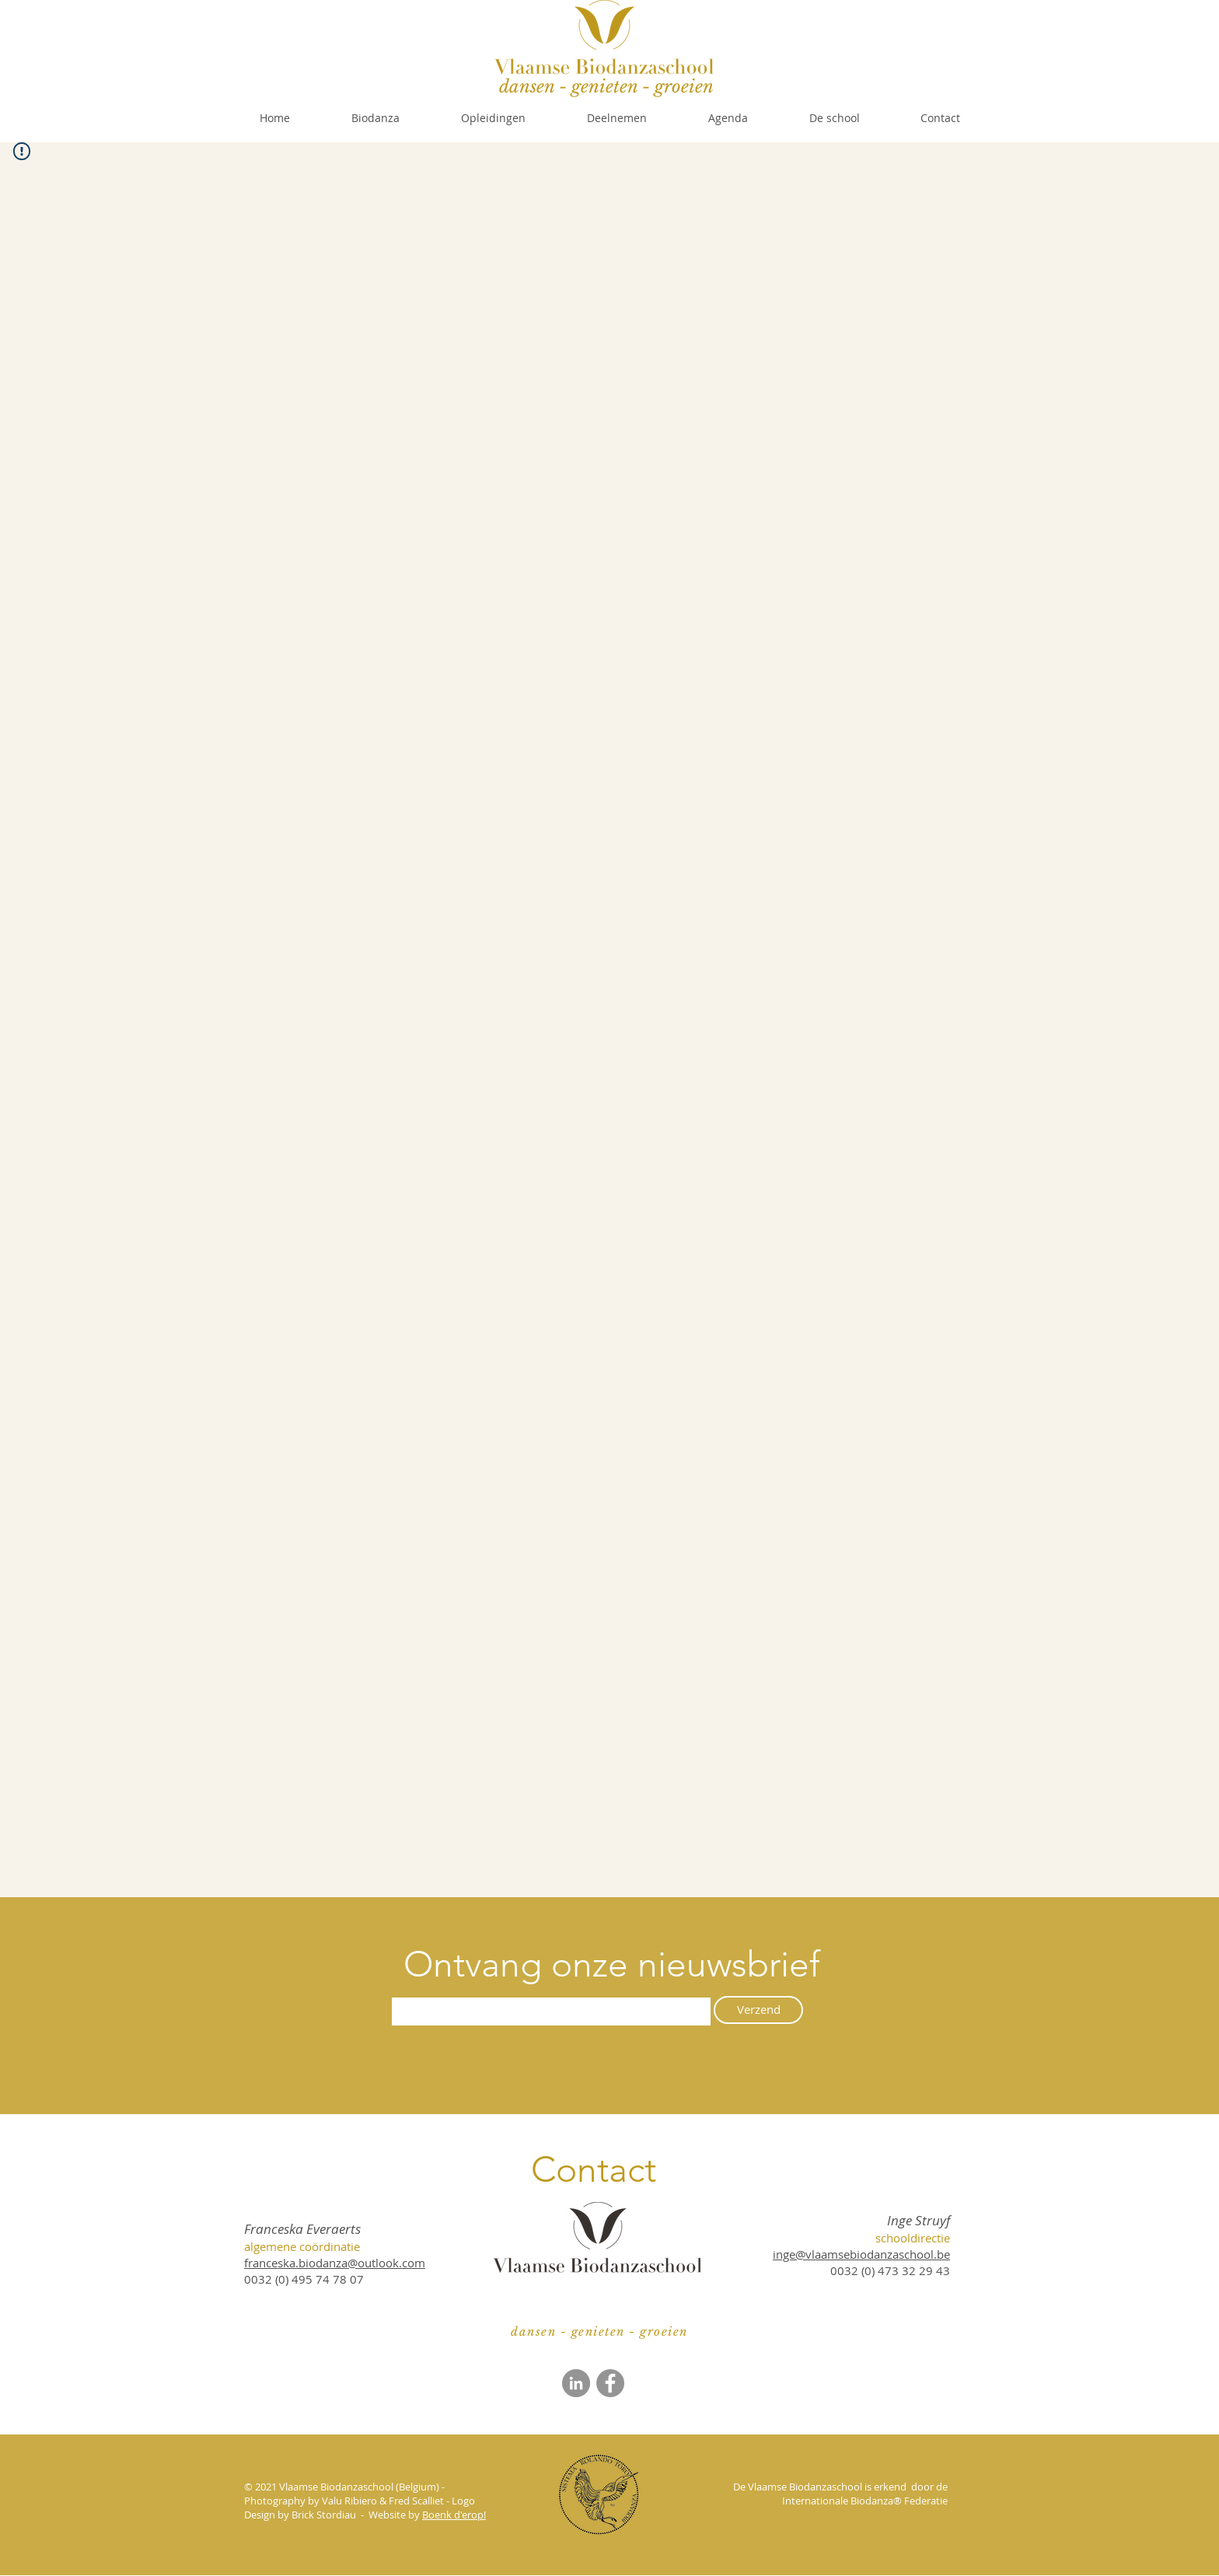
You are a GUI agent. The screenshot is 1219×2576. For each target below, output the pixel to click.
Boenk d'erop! (454, 2515)
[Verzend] (758, 2010)
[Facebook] (610, 2383)
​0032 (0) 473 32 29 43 (890, 2270)
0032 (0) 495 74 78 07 (304, 2279)
